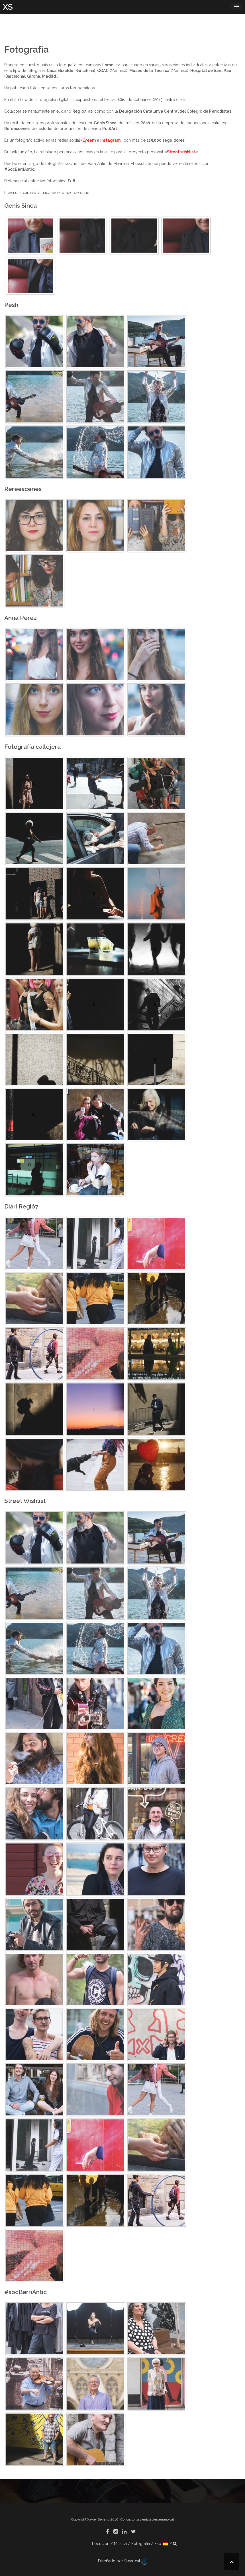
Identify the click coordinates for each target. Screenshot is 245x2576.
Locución (100, 2543)
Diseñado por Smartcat (122, 2561)
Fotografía (140, 2543)
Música (120, 2543)
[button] (175, 2543)
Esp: (161, 2543)
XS (8, 7)
